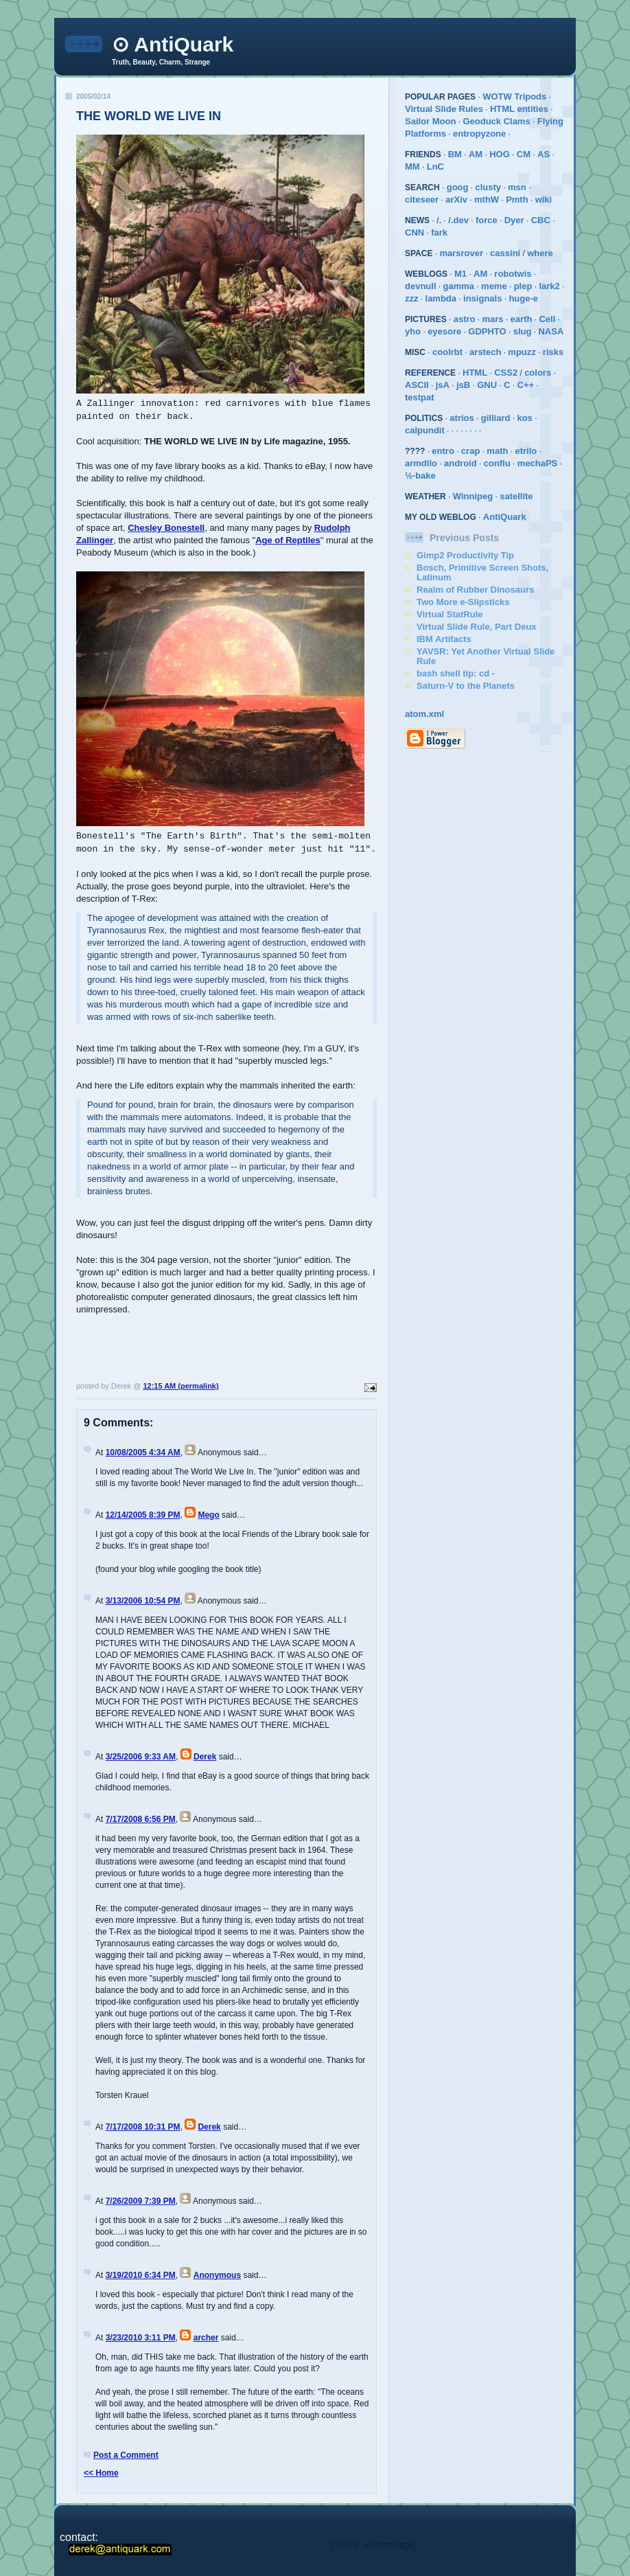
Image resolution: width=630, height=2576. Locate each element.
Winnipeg (473, 496)
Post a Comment (126, 2455)
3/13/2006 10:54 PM (143, 1601)
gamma (459, 286)
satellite (516, 496)
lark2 (549, 286)
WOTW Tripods (514, 96)
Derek (205, 1757)
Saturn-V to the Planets (466, 686)
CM (523, 154)
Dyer (514, 220)
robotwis (512, 274)
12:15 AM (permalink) (180, 1386)
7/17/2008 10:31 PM (143, 2127)
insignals (482, 298)
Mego (208, 1515)
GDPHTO (487, 331)
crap (470, 451)
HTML (475, 372)
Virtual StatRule (450, 614)
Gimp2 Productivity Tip (465, 555)
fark (439, 232)
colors (537, 372)
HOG (499, 154)
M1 (460, 274)
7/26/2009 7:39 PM (141, 2201)
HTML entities (519, 109)
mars (493, 319)
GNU (487, 385)
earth (522, 319)
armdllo (421, 463)
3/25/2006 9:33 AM (141, 1757)
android (460, 463)
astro (465, 319)
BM (455, 154)
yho (413, 331)
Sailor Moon (430, 121)
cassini (505, 253)
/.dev (458, 220)
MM (412, 166)
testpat (419, 397)
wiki (543, 199)
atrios (462, 418)
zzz (412, 298)
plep (523, 286)
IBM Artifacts (444, 639)
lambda (441, 298)
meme (494, 286)
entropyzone (479, 133)
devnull (420, 286)
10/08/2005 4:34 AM (143, 1452)
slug (522, 331)
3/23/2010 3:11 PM (141, 2338)
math (497, 451)
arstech (485, 352)
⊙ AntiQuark (172, 44)
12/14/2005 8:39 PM (143, 1515)
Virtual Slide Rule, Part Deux (477, 627)
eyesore (444, 331)
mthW (486, 199)
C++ (526, 385)
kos (524, 418)
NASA (550, 331)
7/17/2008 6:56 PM (141, 1819)
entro (443, 451)
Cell (547, 319)
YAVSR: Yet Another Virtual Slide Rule (486, 656)
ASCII (417, 385)
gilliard (496, 418)
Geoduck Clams (496, 121)
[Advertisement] (156, 1350)
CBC (540, 220)
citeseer (422, 199)
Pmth (517, 199)
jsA (443, 385)
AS (543, 154)
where (540, 253)
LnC (435, 166)
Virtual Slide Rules (444, 109)
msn (517, 187)
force (487, 220)
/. (438, 220)
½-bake (420, 475)
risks (553, 352)
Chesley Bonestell (166, 528)
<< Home (101, 2473)
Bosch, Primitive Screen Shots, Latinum (482, 572)
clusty (488, 187)
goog (458, 187)
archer (206, 2338)
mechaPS (537, 463)
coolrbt (447, 352)
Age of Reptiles (287, 540)
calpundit (425, 430)
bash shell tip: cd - (456, 673)
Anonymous (217, 2275)
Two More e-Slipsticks (463, 602)
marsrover (461, 253)
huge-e (523, 298)
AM (475, 154)
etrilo (526, 451)
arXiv (456, 199)
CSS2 (505, 372)
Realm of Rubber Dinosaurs (475, 589)
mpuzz (521, 352)
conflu (497, 463)
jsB (463, 385)
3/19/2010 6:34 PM (141, 2275)
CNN (414, 232)
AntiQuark (504, 517)
